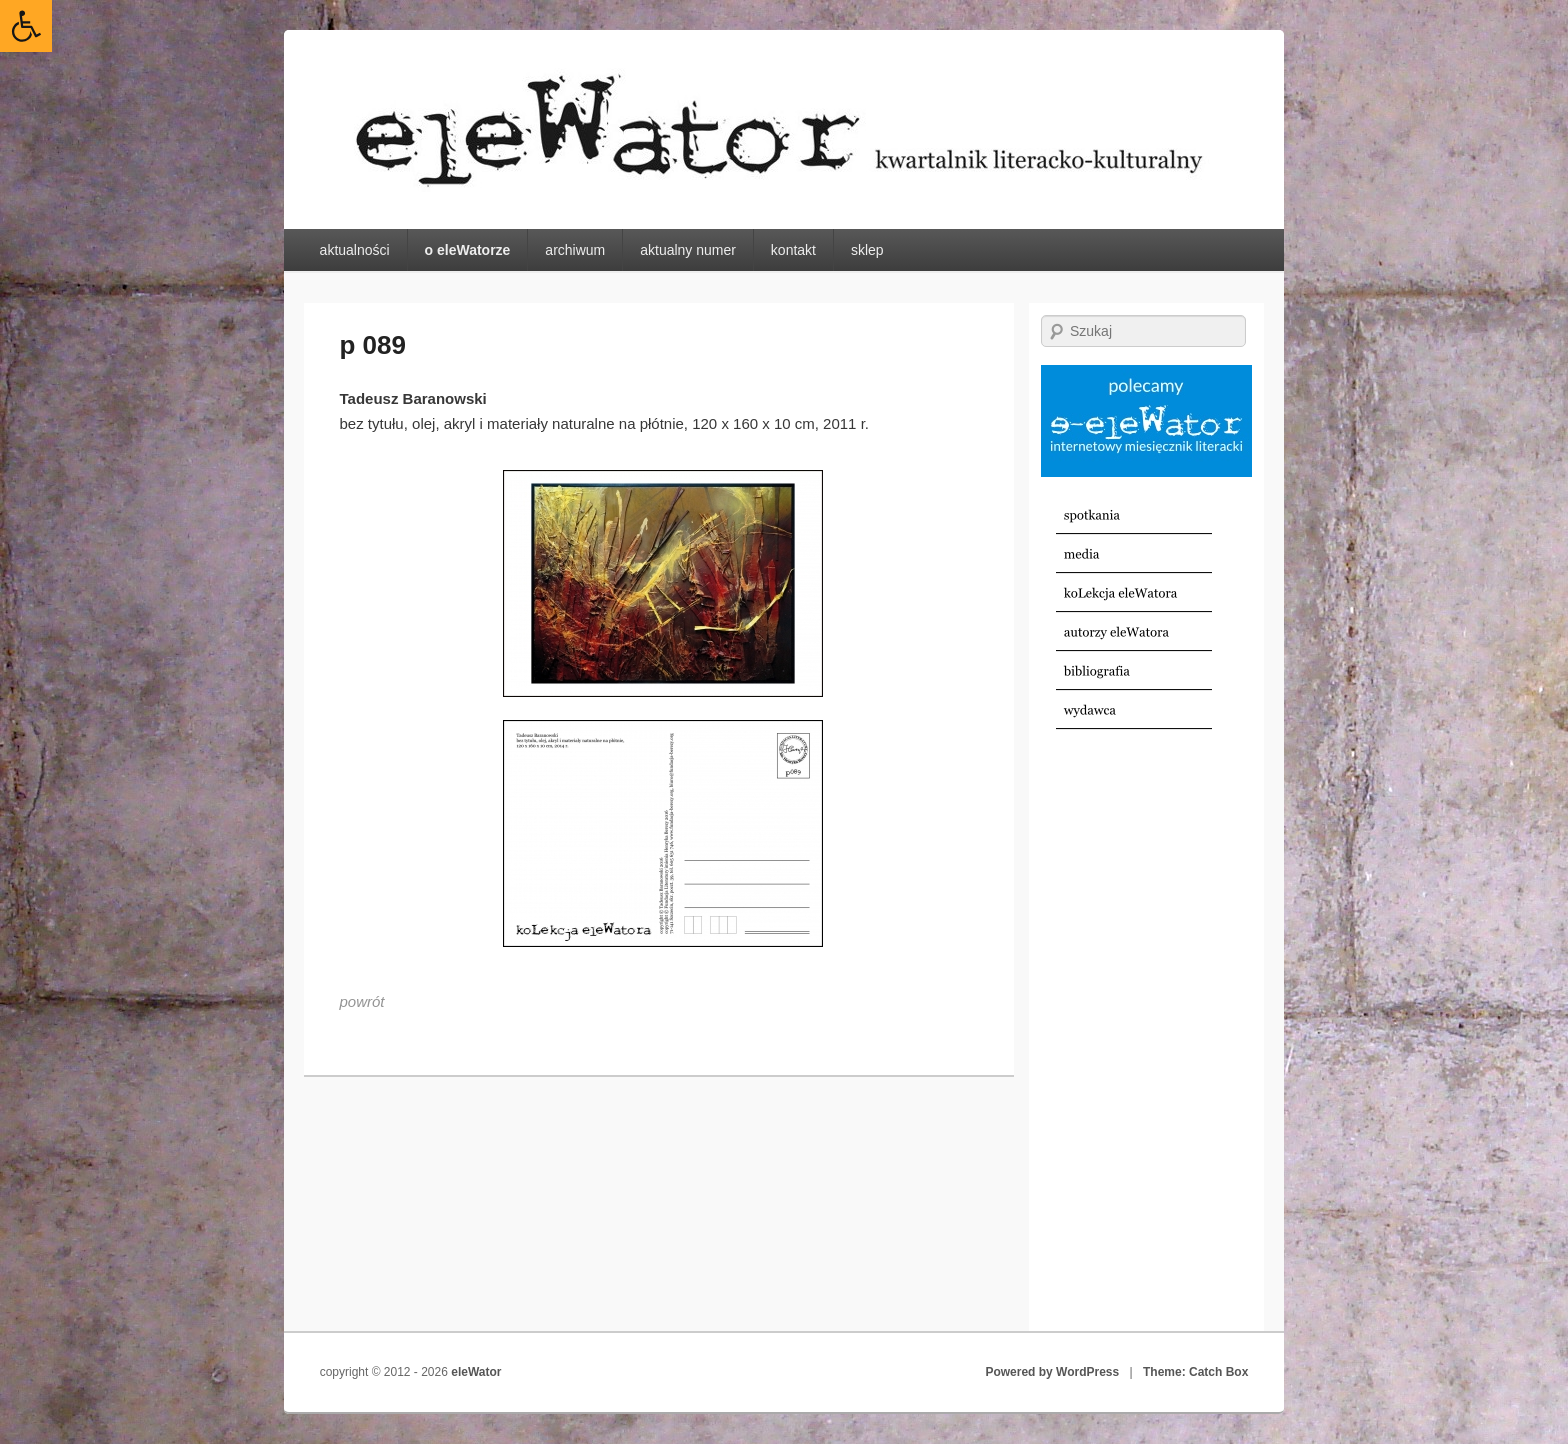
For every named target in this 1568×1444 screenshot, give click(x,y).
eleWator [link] (476, 1372)
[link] (26, 26)
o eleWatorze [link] (468, 250)
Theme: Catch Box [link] (1195, 1372)
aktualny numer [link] (688, 250)
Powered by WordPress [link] (1052, 1372)
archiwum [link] (575, 250)
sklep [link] (867, 250)
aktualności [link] (355, 250)
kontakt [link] (793, 250)
